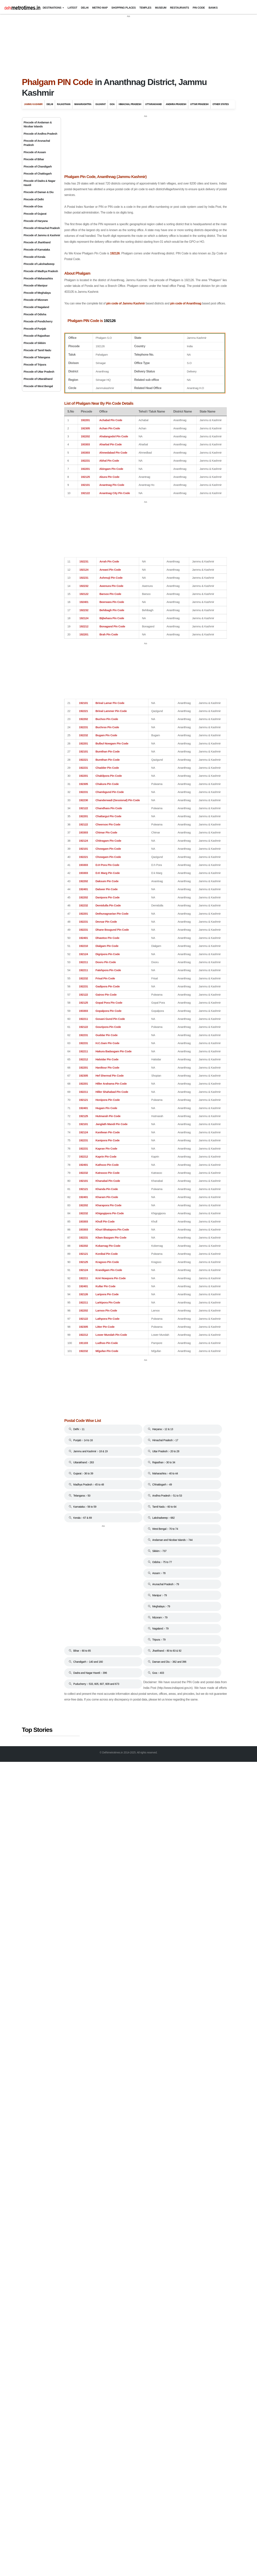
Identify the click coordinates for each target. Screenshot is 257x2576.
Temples (145, 7)
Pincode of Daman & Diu (39, 192)
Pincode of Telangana (37, 357)
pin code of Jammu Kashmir (129, 335)
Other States (220, 104)
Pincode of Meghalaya (37, 292)
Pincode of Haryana (36, 220)
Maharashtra (82, 104)
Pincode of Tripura (35, 364)
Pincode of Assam (35, 152)
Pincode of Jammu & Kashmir (42, 235)
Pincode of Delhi (34, 199)
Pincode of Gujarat (35, 213)
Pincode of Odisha (35, 314)
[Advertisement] (128, 44)
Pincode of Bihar (34, 159)
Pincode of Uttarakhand (38, 378)
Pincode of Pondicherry (38, 321)
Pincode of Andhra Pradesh (40, 133)
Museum (160, 7)
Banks (212, 7)
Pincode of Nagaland (36, 307)
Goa (112, 104)
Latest (72, 7)
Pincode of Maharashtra (38, 278)
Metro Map (100, 7)
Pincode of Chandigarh (38, 166)
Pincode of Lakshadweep (39, 263)
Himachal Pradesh (130, 104)
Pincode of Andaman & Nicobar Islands (38, 124)
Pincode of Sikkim (35, 343)
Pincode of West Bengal (38, 386)
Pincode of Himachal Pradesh (42, 228)
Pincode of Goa (33, 206)
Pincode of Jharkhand (37, 242)
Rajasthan (63, 104)
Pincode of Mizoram (36, 299)
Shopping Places (123, 7)
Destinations (52, 7)
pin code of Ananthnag (78, 341)
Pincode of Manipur (36, 285)
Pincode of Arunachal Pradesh (37, 142)
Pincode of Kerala (34, 256)
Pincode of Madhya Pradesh (41, 271)
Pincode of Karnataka (37, 249)
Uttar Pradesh (199, 104)
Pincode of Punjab (35, 328)
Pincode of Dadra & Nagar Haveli (39, 183)
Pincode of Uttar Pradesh (39, 371)
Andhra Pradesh (176, 104)
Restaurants (179, 7)
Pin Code (199, 7)
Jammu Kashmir (33, 104)
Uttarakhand (153, 104)
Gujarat (100, 104)
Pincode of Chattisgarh (38, 173)
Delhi (84, 7)
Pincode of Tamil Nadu (37, 350)
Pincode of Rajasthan (37, 335)
